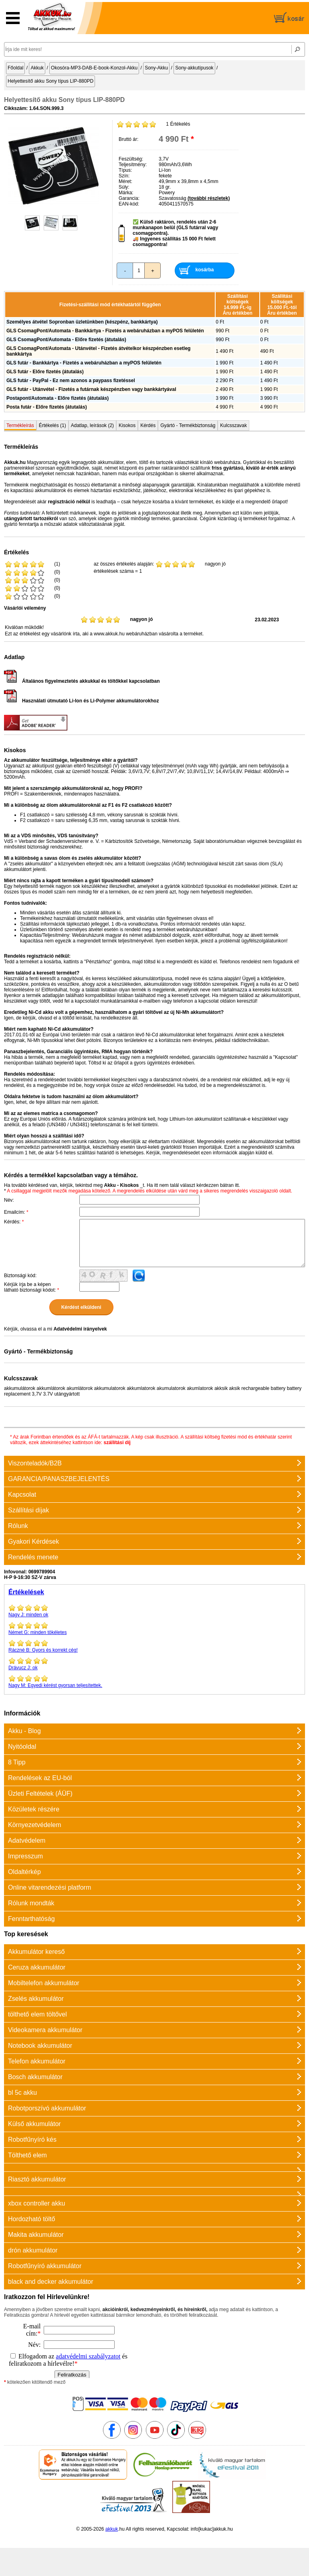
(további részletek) (209, 198)
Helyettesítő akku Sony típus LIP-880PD (50, 81)
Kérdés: (14, 1222)
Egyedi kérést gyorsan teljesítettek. (154, 1681)
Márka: (126, 192)
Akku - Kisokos (121, 1185)
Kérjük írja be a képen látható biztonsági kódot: (31, 1287)
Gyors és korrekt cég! (154, 1646)
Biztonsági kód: (20, 1275)
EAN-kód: (129, 204)
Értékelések (26, 1592)
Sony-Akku (156, 68)
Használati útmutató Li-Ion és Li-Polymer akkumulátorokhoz (81, 701)
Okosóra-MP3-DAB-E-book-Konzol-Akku (94, 68)
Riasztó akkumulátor (37, 2179)
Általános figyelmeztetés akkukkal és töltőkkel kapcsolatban (82, 681)
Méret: (125, 181)
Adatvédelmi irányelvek (80, 1329)
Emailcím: (16, 1212)
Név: (9, 1200)
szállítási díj (116, 1442)
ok (154, 1664)
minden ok (154, 1611)
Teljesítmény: (133, 164)
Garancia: (129, 198)
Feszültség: (131, 159)
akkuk (111, 2529)
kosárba (204, 270)
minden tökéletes (154, 1628)
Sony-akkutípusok (194, 68)
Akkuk (37, 68)
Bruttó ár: (128, 139)
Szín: (124, 176)
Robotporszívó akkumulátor (47, 2108)
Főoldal (15, 68)
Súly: (124, 187)
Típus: (125, 170)
